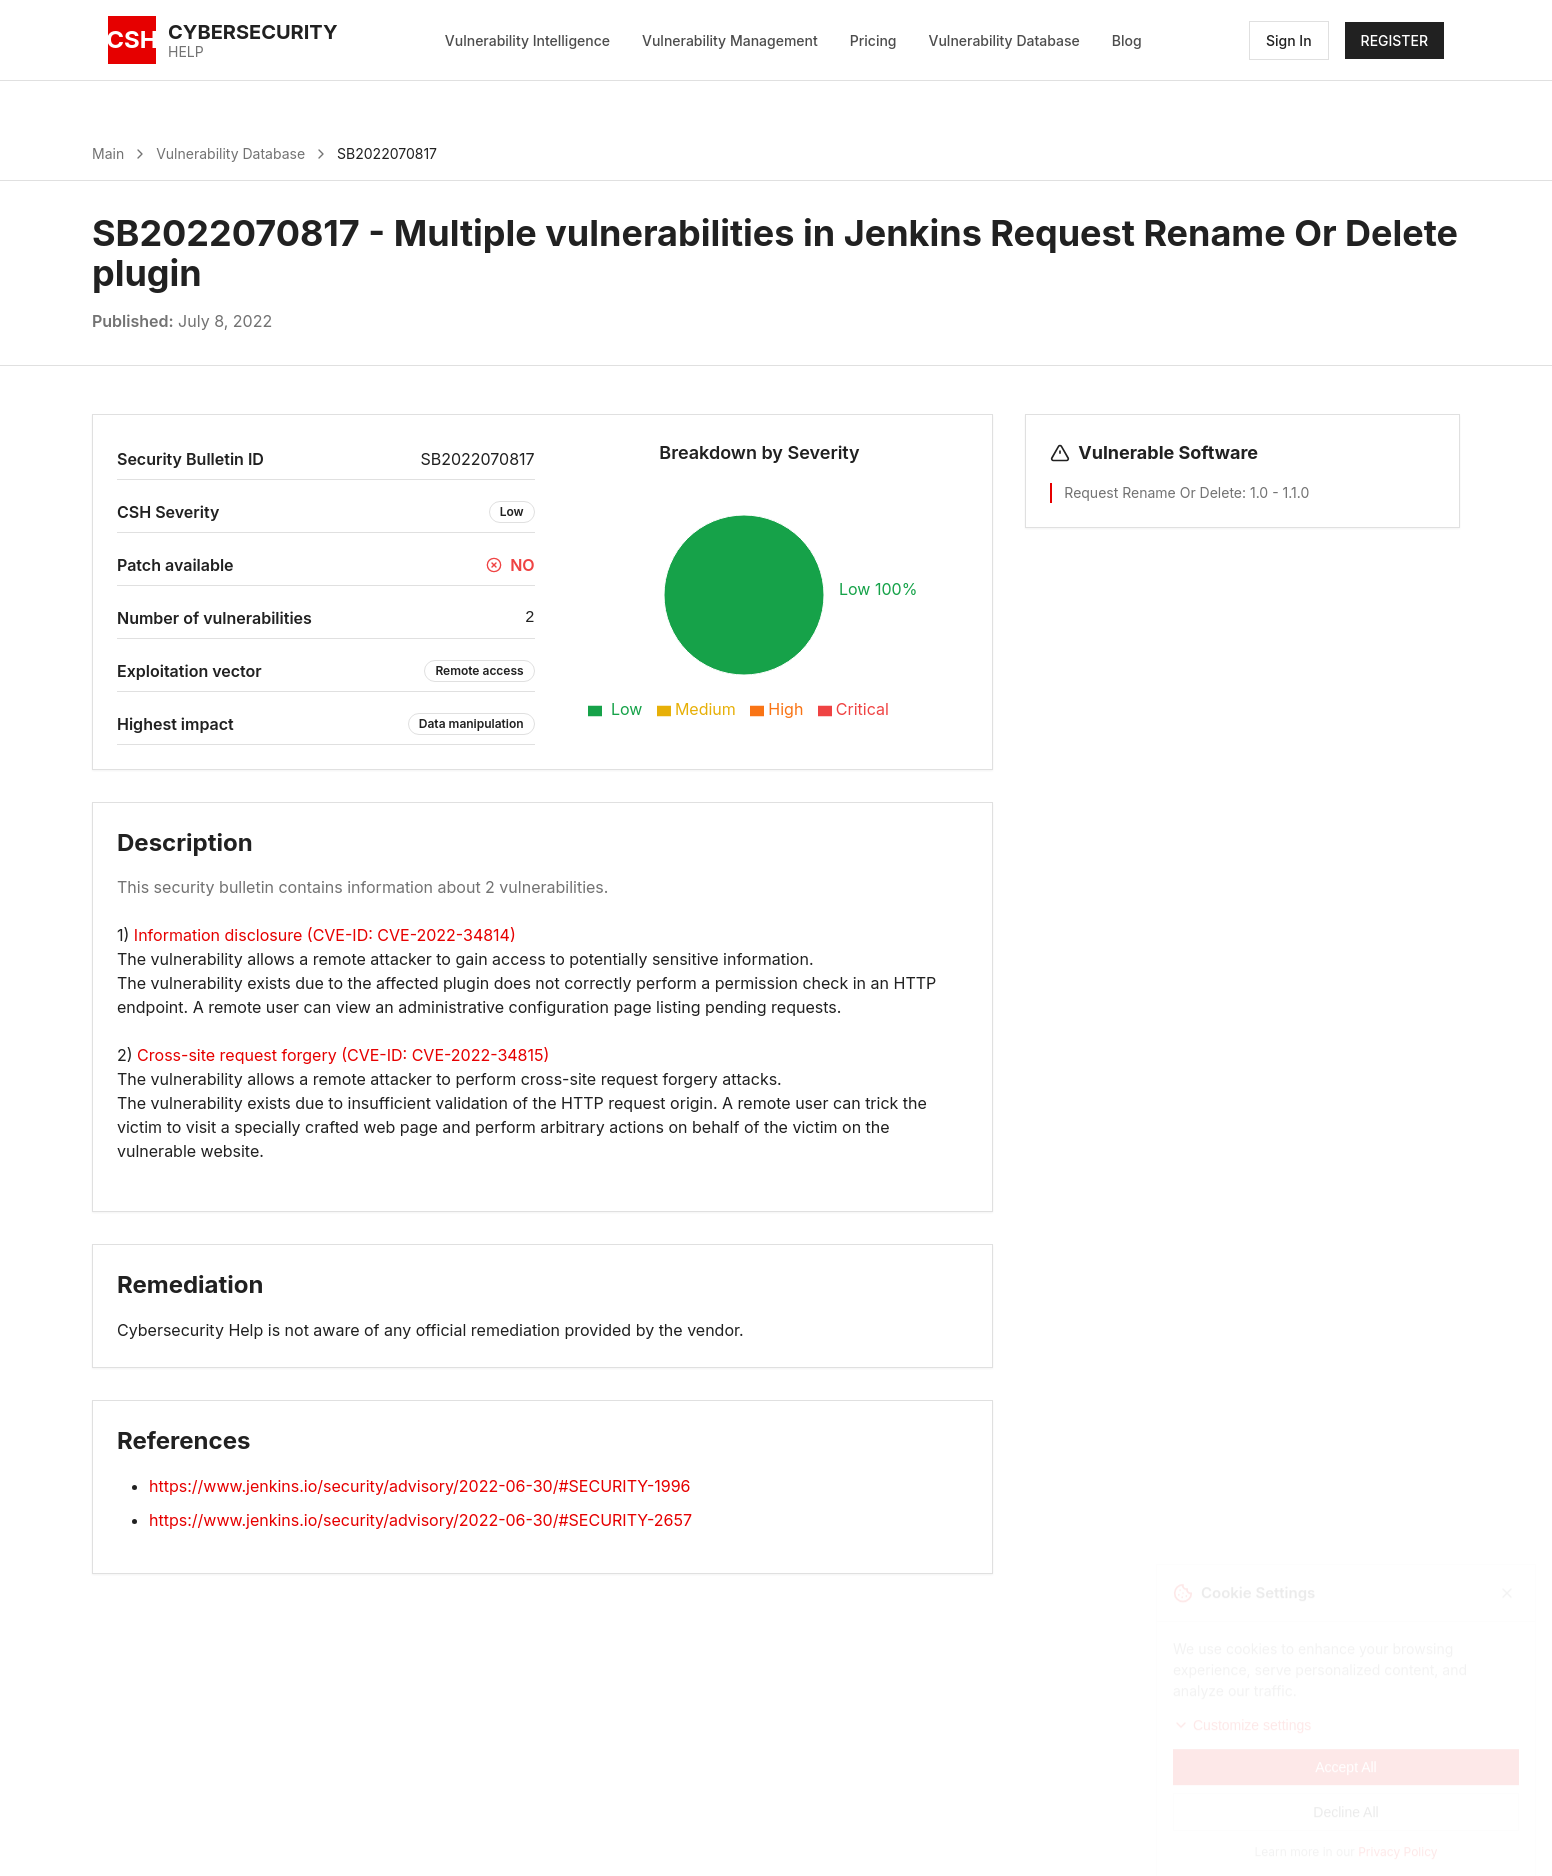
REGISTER (1394, 40)
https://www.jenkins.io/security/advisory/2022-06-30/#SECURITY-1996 (420, 1486)
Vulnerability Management (730, 40)
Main (108, 153)
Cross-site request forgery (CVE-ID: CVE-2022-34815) (343, 1055)
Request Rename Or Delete (1153, 492)
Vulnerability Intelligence (527, 40)
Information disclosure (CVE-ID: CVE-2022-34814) (325, 935)
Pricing (873, 40)
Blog (1127, 40)
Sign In (1289, 40)
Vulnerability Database (1004, 40)
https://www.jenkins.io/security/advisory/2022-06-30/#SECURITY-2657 (420, 1520)
